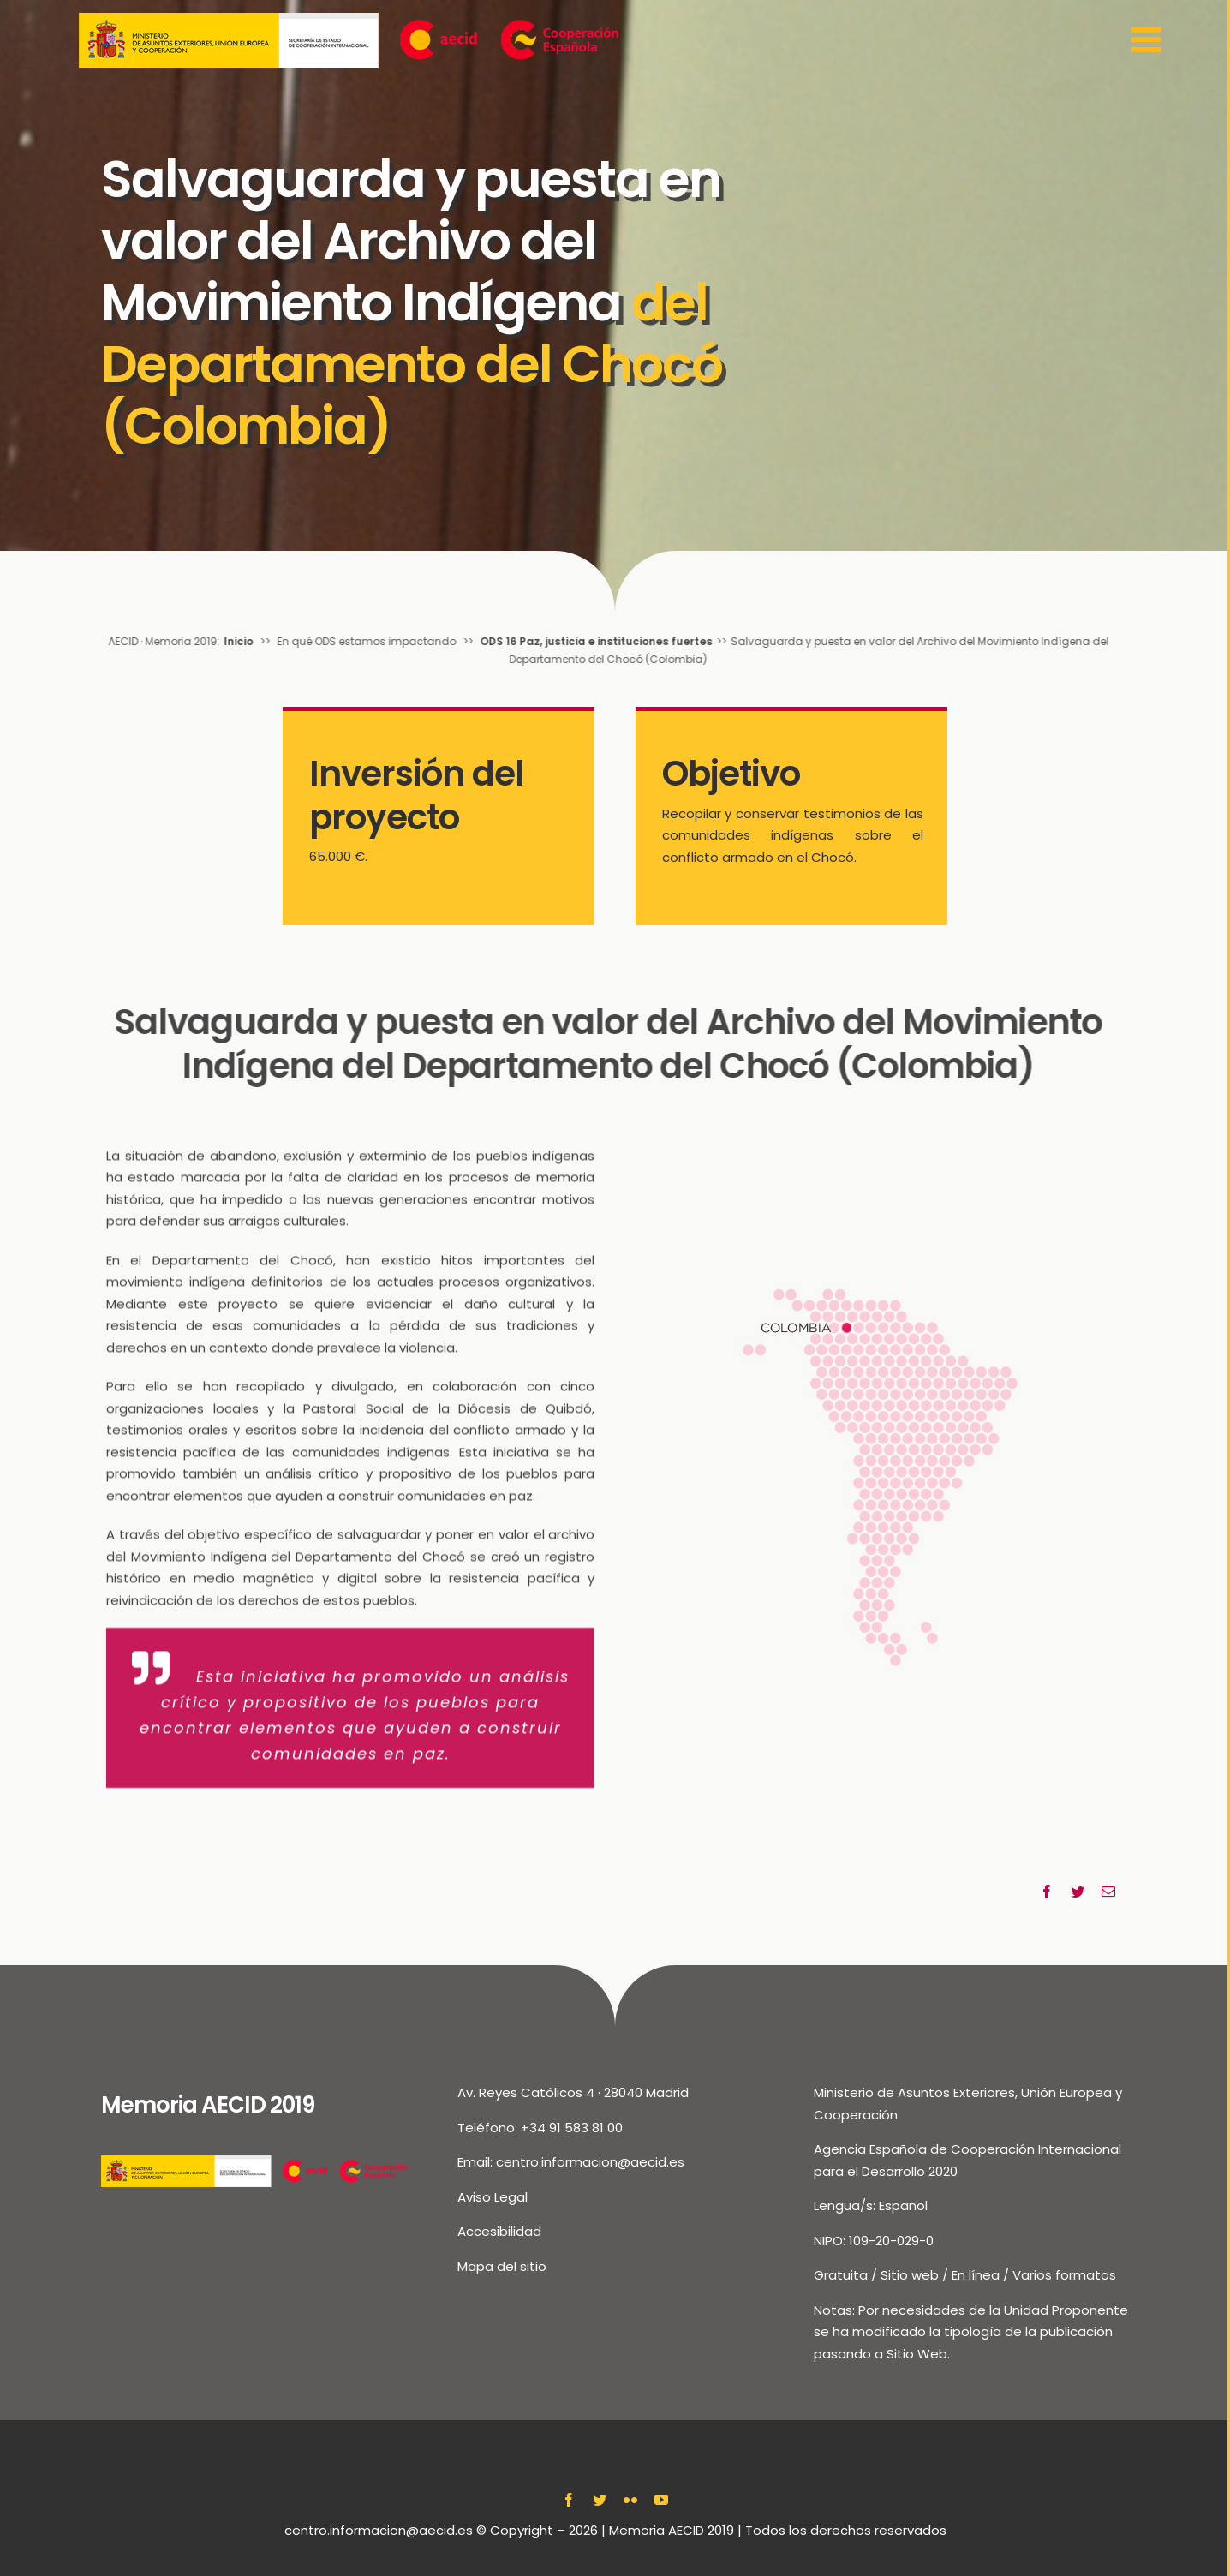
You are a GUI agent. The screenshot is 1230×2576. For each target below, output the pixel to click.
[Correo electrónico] (1108, 1892)
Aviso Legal (492, 2197)
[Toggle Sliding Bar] (1149, 39)
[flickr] (630, 2500)
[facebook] (569, 2500)
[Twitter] (1077, 1892)
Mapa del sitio (501, 2266)
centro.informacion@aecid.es (590, 2162)
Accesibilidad (499, 2231)
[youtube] (661, 2500)
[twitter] (599, 2500)
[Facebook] (1046, 1892)
